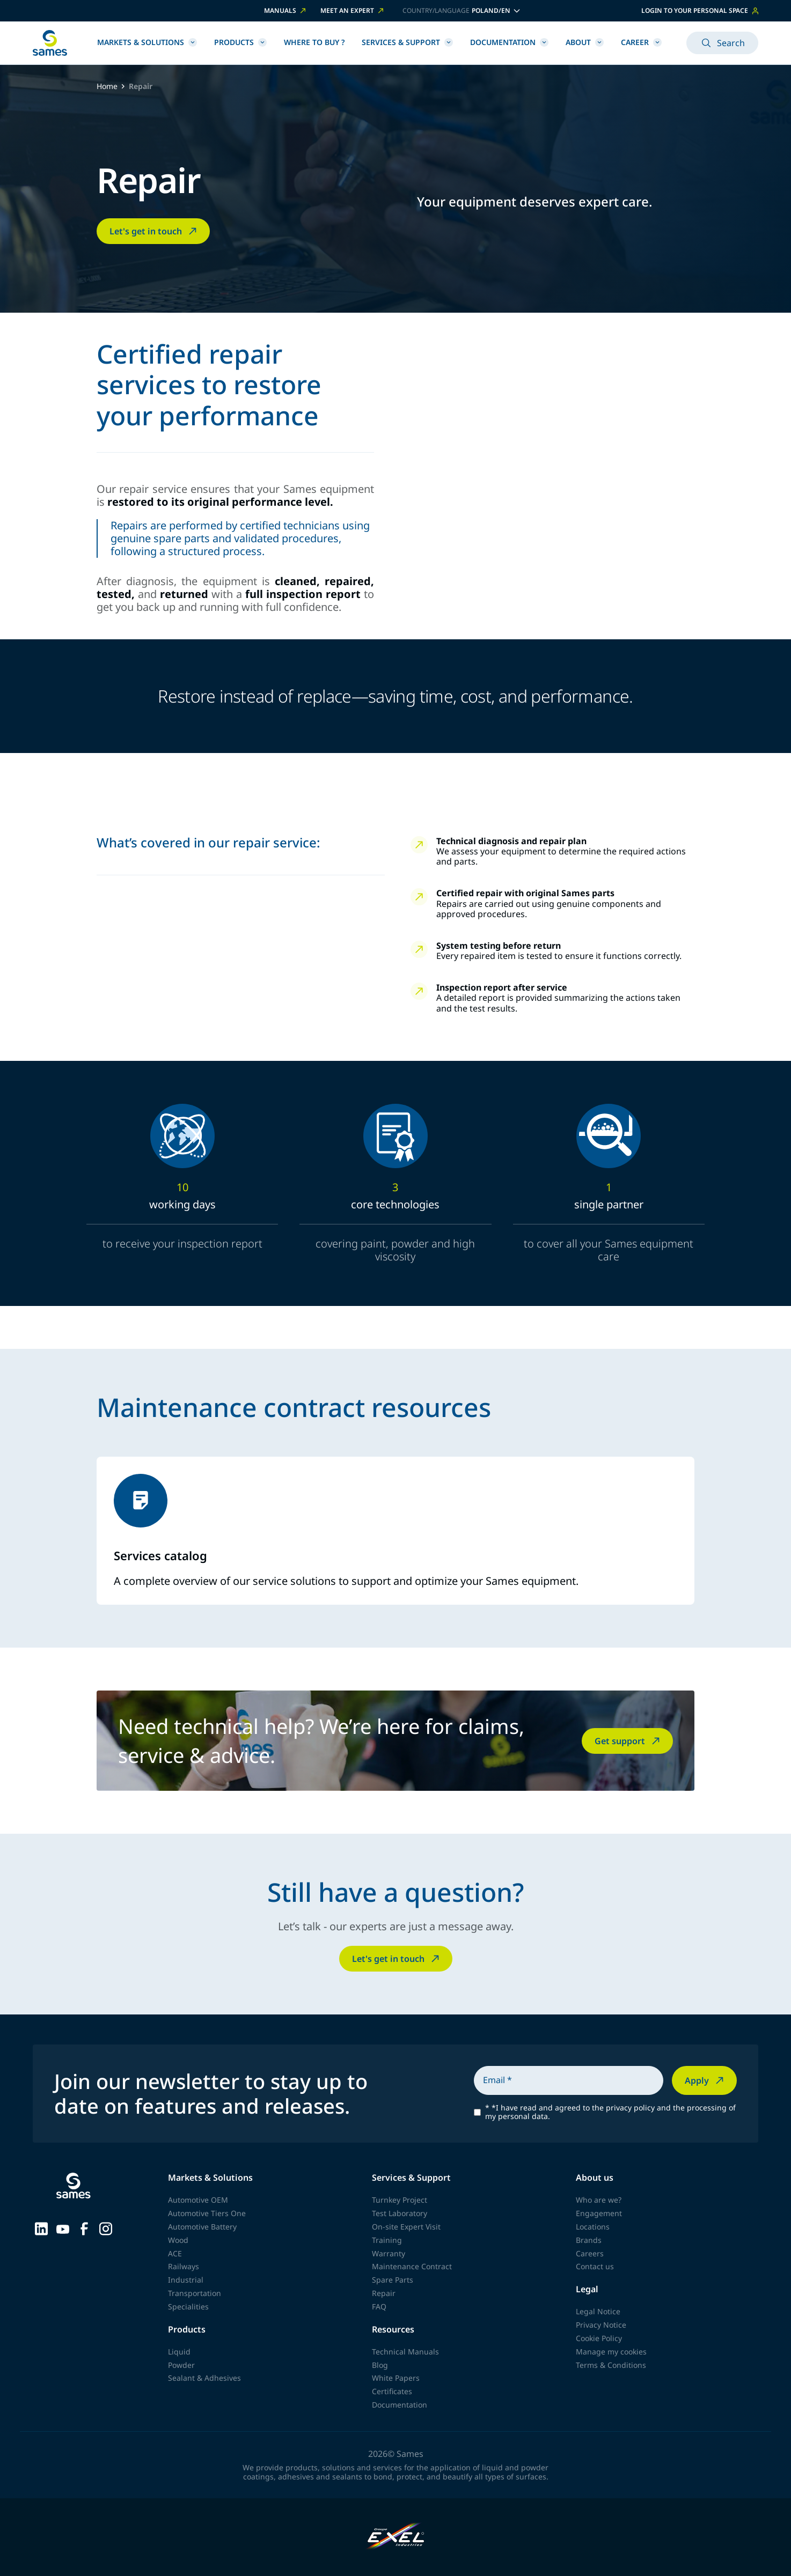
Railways (183, 2266)
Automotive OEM (198, 2200)
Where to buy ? (314, 42)
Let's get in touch (154, 231)
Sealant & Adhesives (204, 2378)
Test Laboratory (399, 2213)
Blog (380, 2365)
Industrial (185, 2280)
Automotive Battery (202, 2226)
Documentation (509, 42)
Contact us (595, 2266)
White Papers (396, 2378)
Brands (589, 2240)
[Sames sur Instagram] (105, 2228)
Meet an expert (352, 10)
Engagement (599, 2213)
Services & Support (407, 42)
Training (387, 2240)
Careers (590, 2253)
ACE (175, 2253)
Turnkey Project (399, 2200)
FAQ (379, 2306)
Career (641, 42)
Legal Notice (598, 2311)
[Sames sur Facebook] (84, 2228)
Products (240, 42)
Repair (384, 2293)
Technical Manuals (405, 2351)
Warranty (388, 2253)
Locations (593, 2226)
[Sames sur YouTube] (62, 2228)
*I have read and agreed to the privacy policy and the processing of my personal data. (610, 2112)
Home (107, 86)
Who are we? (598, 2200)
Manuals (285, 10)
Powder (181, 2365)
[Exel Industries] (396, 2537)
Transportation (194, 2293)
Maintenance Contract (412, 2266)
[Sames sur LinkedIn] (41, 2228)
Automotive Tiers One (207, 2213)
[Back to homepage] (50, 43)
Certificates (392, 2391)
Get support (628, 1740)
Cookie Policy (599, 2338)
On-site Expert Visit (406, 2226)
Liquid (179, 2351)
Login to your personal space (699, 10)
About (585, 42)
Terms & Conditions (611, 2365)
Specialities (188, 2306)
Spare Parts (392, 2280)
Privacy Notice (601, 2325)
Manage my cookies (611, 2351)
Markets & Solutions (147, 42)
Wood (178, 2240)
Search (722, 42)
